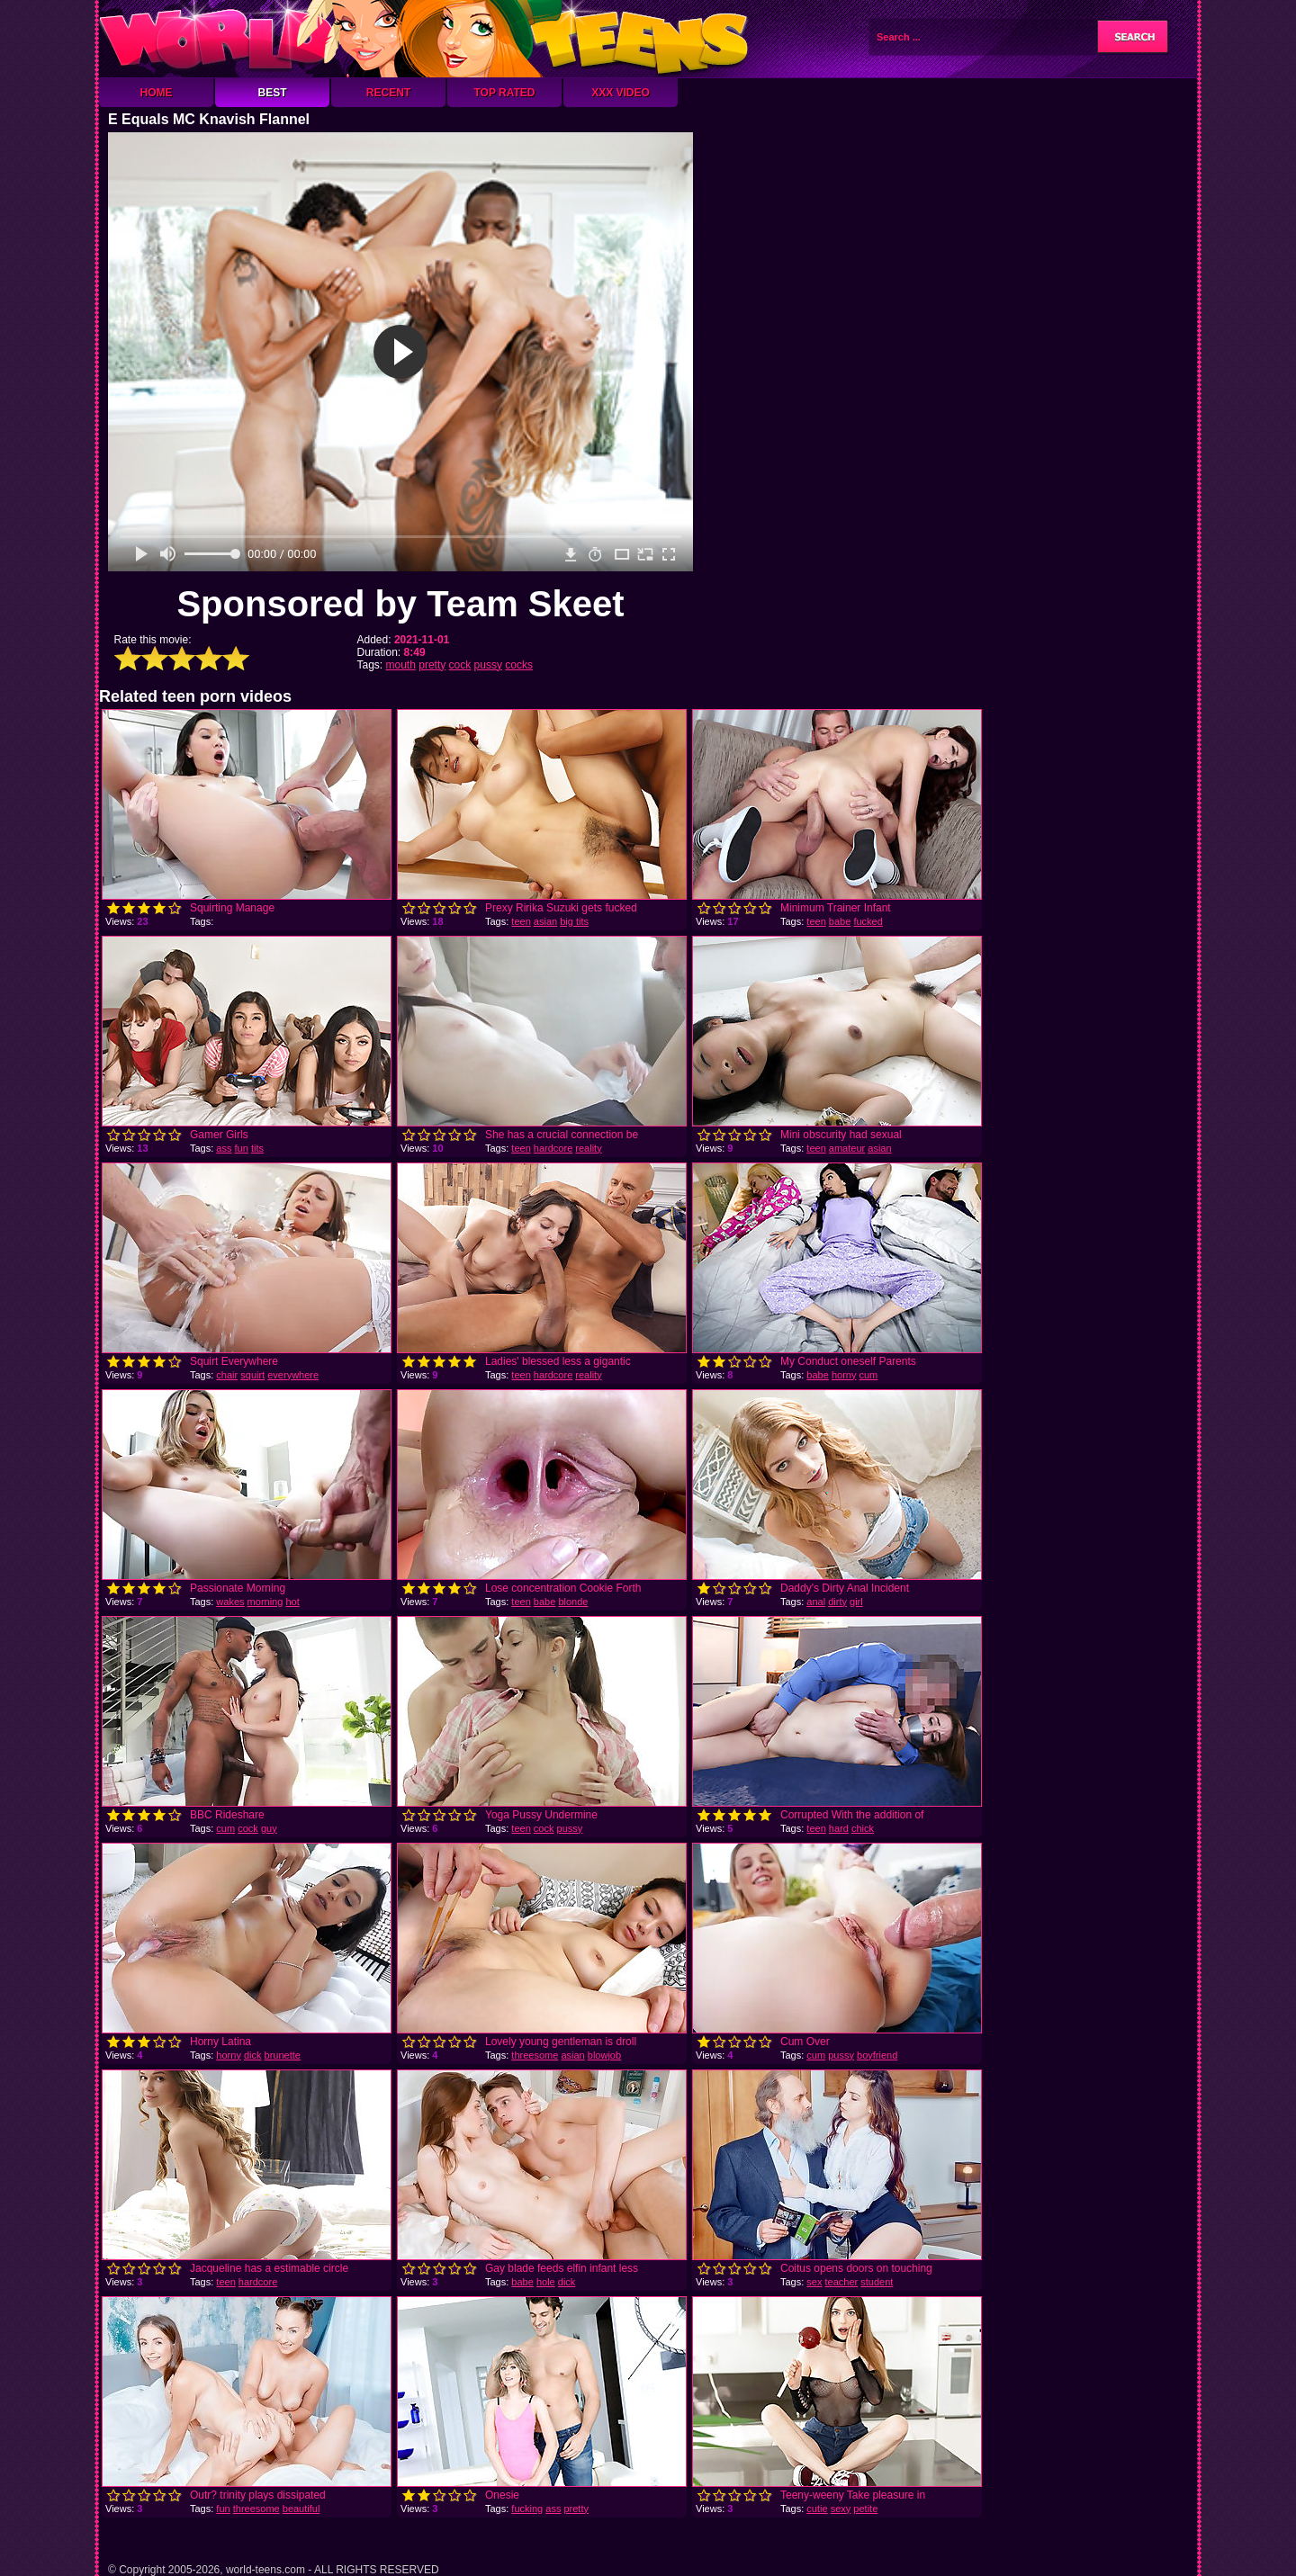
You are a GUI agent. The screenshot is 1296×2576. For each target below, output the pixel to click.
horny (844, 1374)
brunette (283, 2055)
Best (271, 92)
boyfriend (877, 2055)
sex (814, 2281)
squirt (252, 1374)
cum (869, 1374)
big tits (574, 921)
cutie (816, 2508)
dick (253, 2055)
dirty (837, 1601)
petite (865, 2508)
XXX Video (620, 92)
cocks (519, 665)
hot (292, 1601)
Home (156, 92)
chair (227, 1374)
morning (266, 1601)
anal (815, 1601)
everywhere (293, 1374)
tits (257, 1148)
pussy (488, 665)
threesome (534, 2055)
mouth (401, 665)
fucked (867, 921)
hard (839, 1828)
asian (545, 921)
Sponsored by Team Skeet (400, 604)
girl (856, 1601)
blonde (573, 1601)
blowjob (604, 2055)
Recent (388, 92)
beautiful (301, 2508)
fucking (527, 2508)
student (876, 2281)
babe (839, 921)
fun (241, 1148)
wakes (230, 1601)
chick (862, 1828)
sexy (841, 2508)
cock (460, 665)
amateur (847, 1148)
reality (588, 1148)
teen (520, 921)
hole (545, 2281)
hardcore (553, 1148)
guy (269, 1828)
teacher (842, 2281)
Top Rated (504, 92)
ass (223, 1148)
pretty (432, 665)
